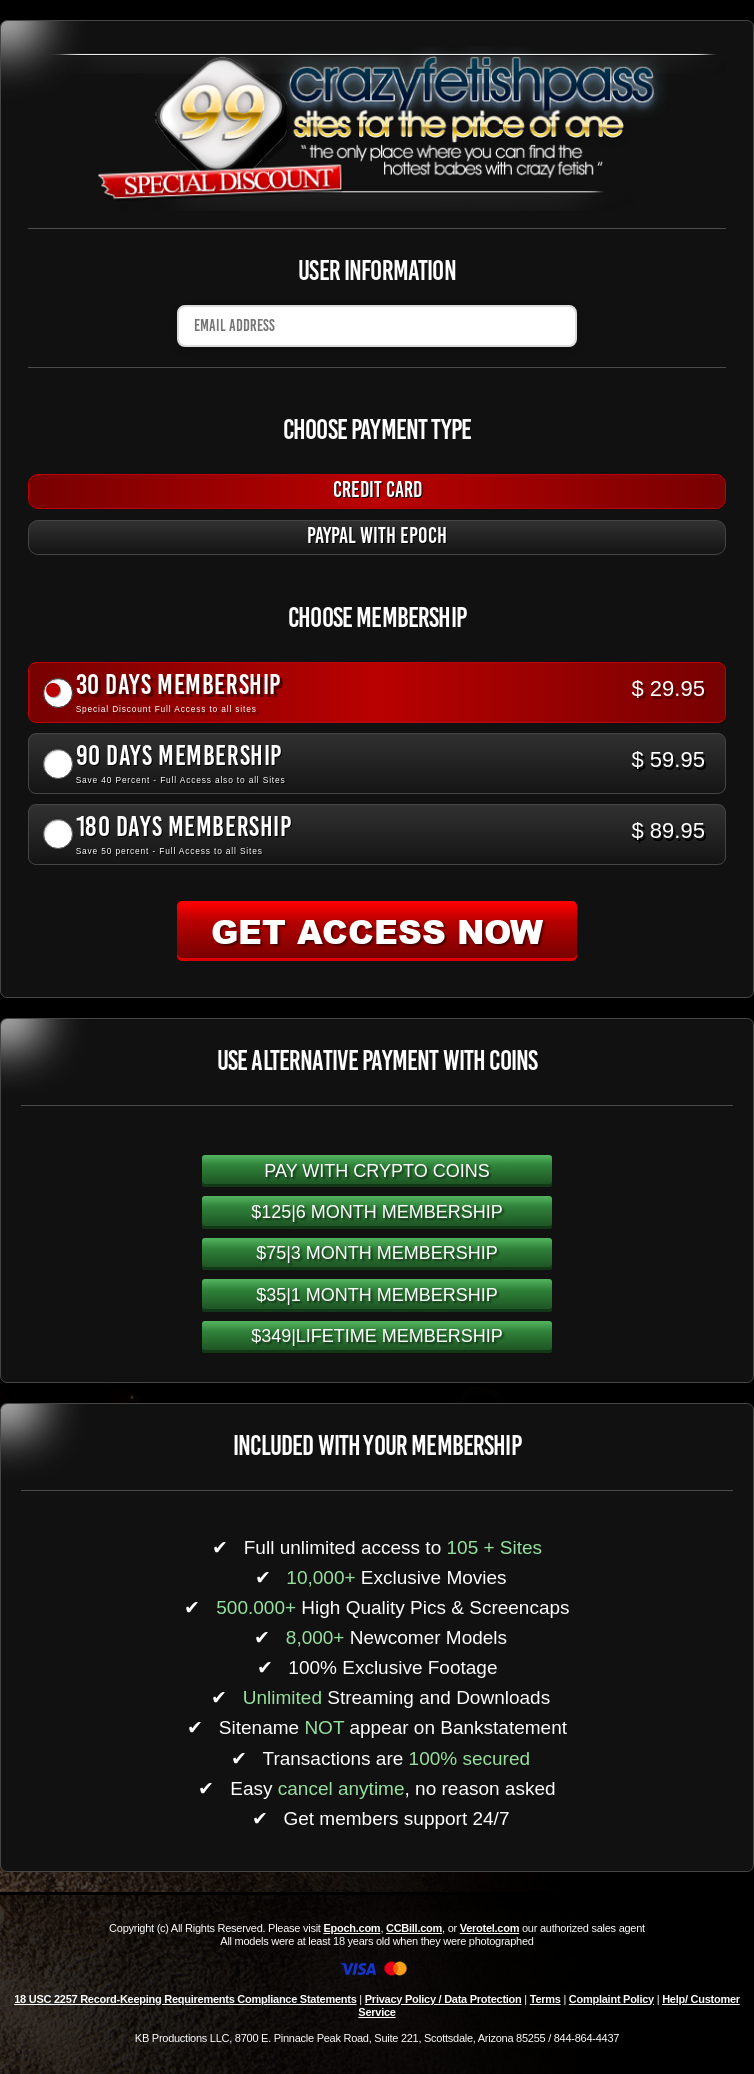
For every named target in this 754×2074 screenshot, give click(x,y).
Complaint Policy (611, 1999)
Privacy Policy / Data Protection (443, 1999)
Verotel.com (490, 1928)
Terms (545, 1999)
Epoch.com (351, 1928)
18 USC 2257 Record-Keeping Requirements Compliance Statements (185, 1999)
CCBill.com (414, 1928)
